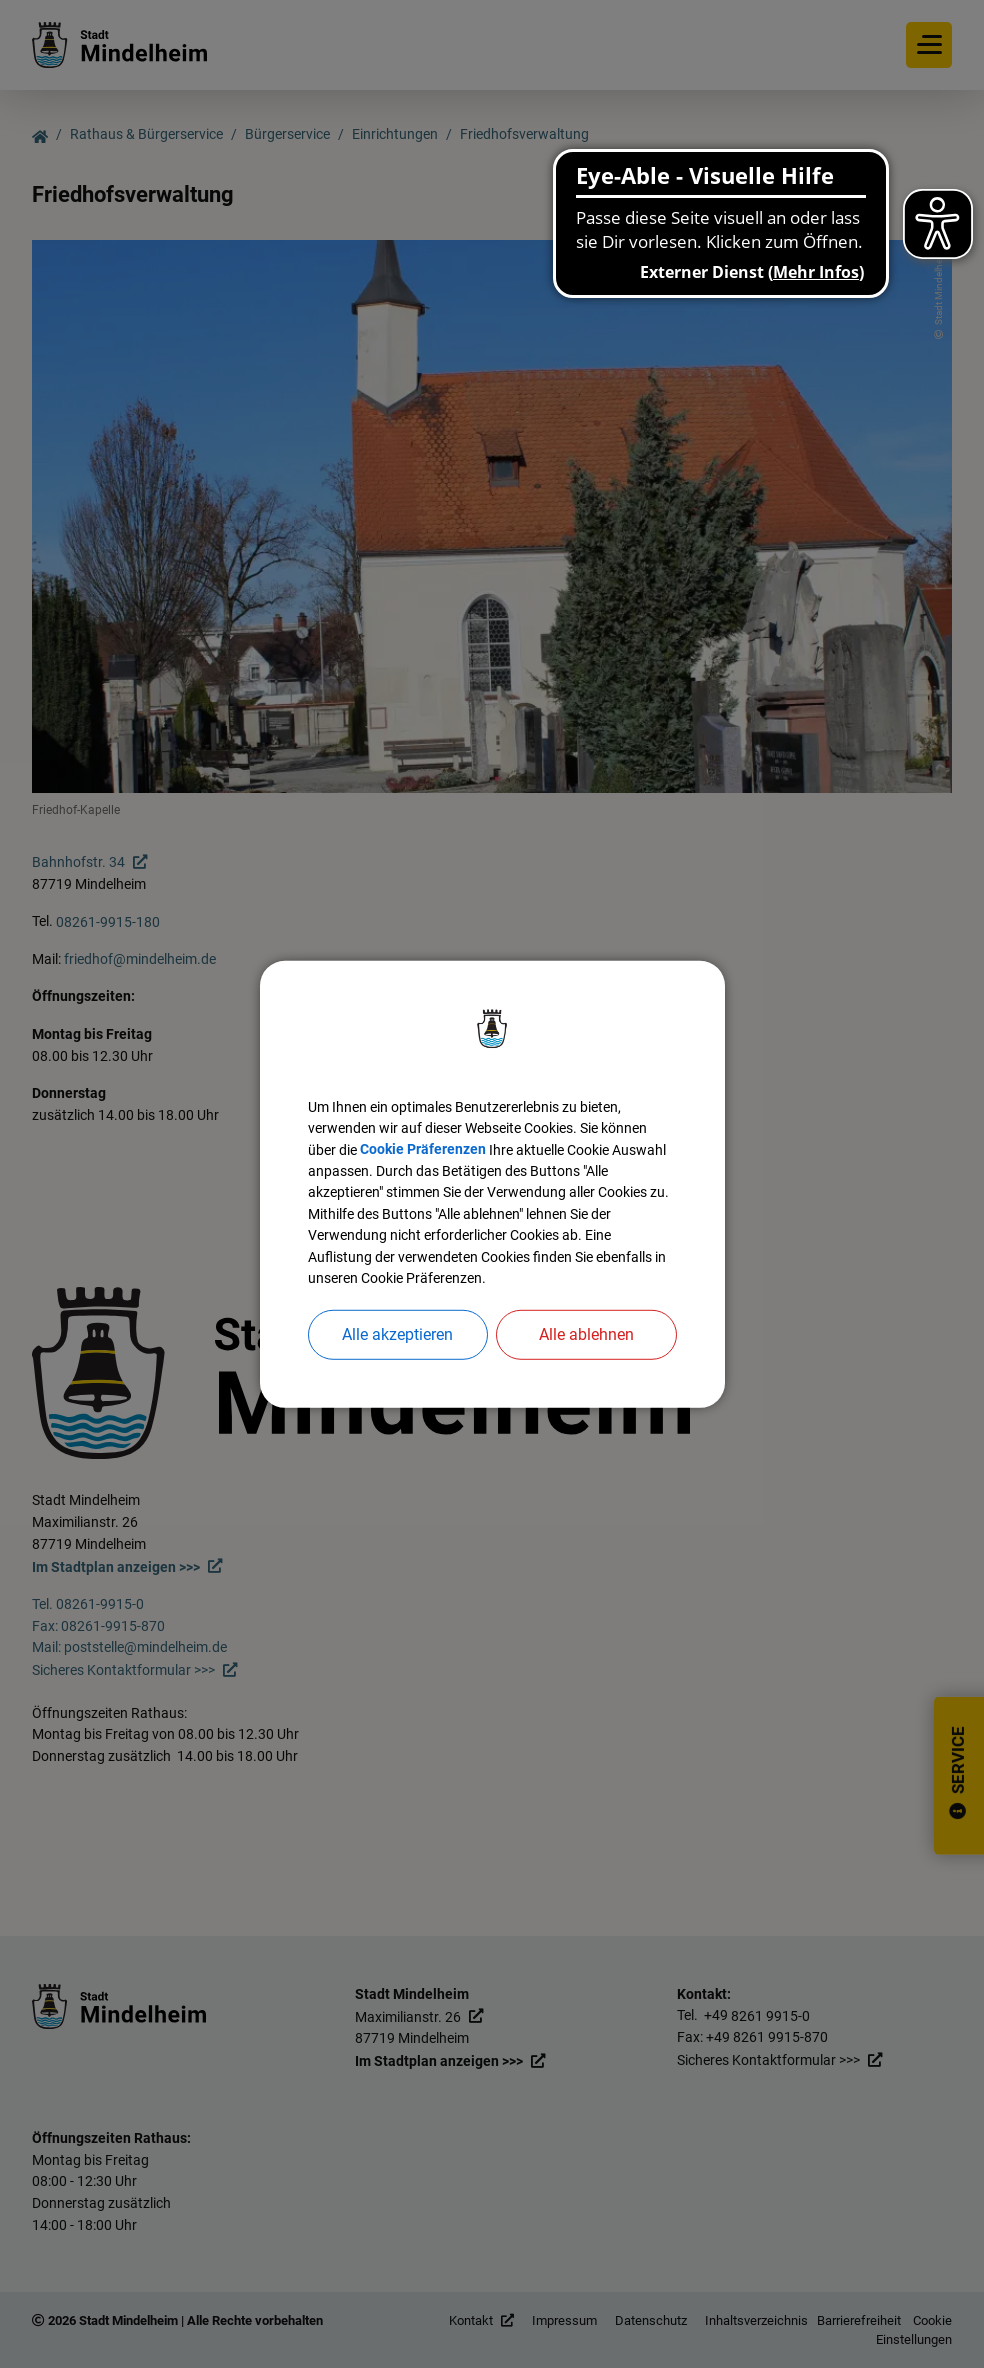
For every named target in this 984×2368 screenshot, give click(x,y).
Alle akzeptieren (397, 1357)
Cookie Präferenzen (496, 1132)
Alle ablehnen (586, 1357)
